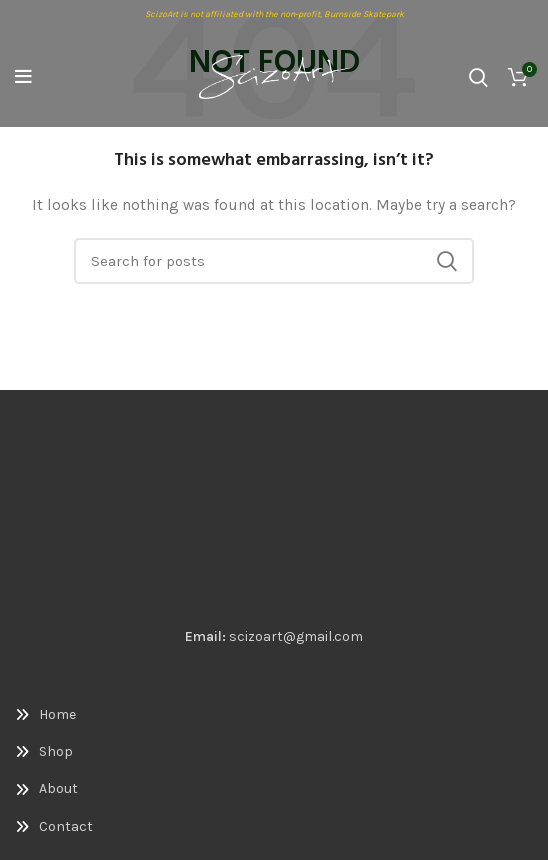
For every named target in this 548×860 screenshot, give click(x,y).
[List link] (274, 715)
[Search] (478, 77)
